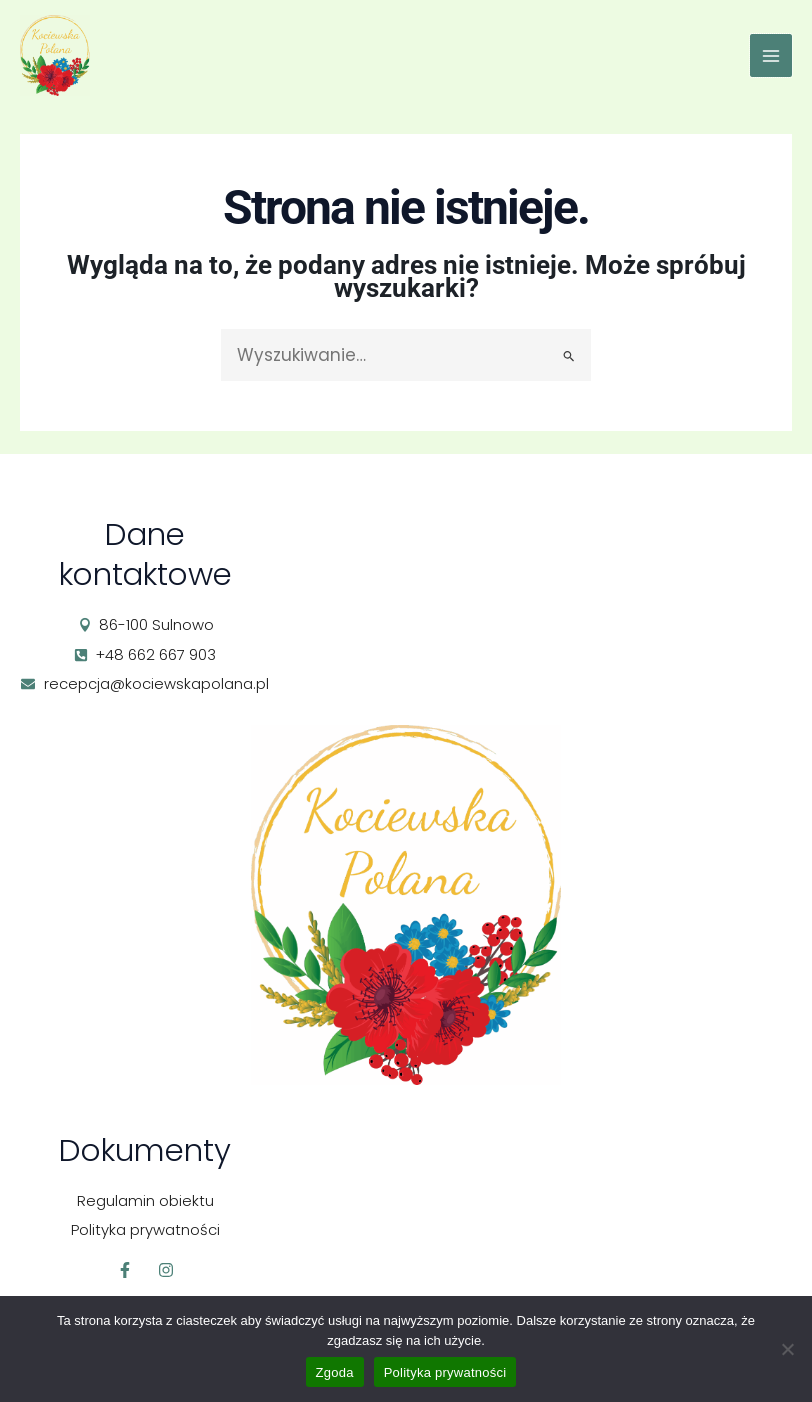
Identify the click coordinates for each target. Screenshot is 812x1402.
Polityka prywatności (445, 1372)
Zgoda (335, 1372)
